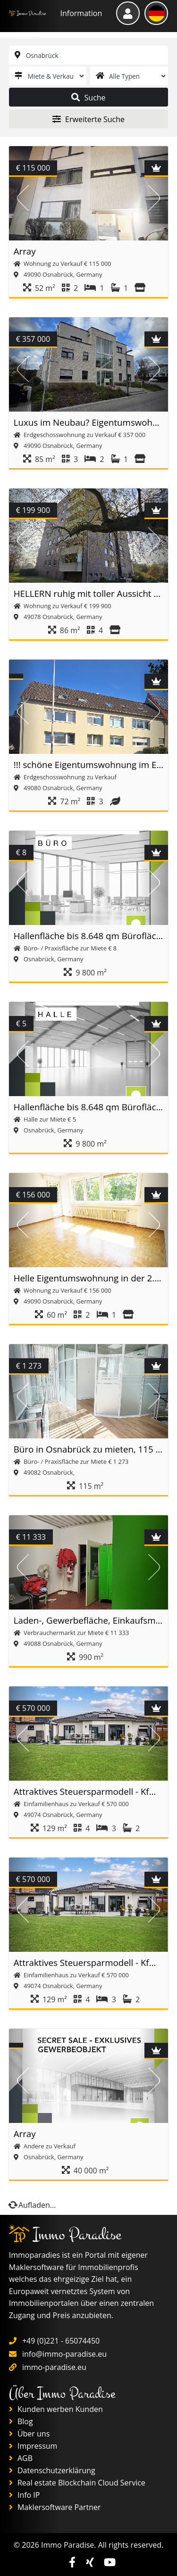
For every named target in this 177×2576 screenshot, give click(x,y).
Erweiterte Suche (88, 119)
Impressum (33, 2446)
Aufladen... (32, 2205)
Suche (88, 97)
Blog (21, 2421)
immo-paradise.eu (54, 2367)
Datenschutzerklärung (52, 2470)
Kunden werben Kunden (56, 2409)
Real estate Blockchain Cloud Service (77, 2482)
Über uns (29, 2433)
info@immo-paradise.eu (64, 2354)
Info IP (24, 2495)
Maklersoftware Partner (55, 2507)
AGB (21, 2458)
